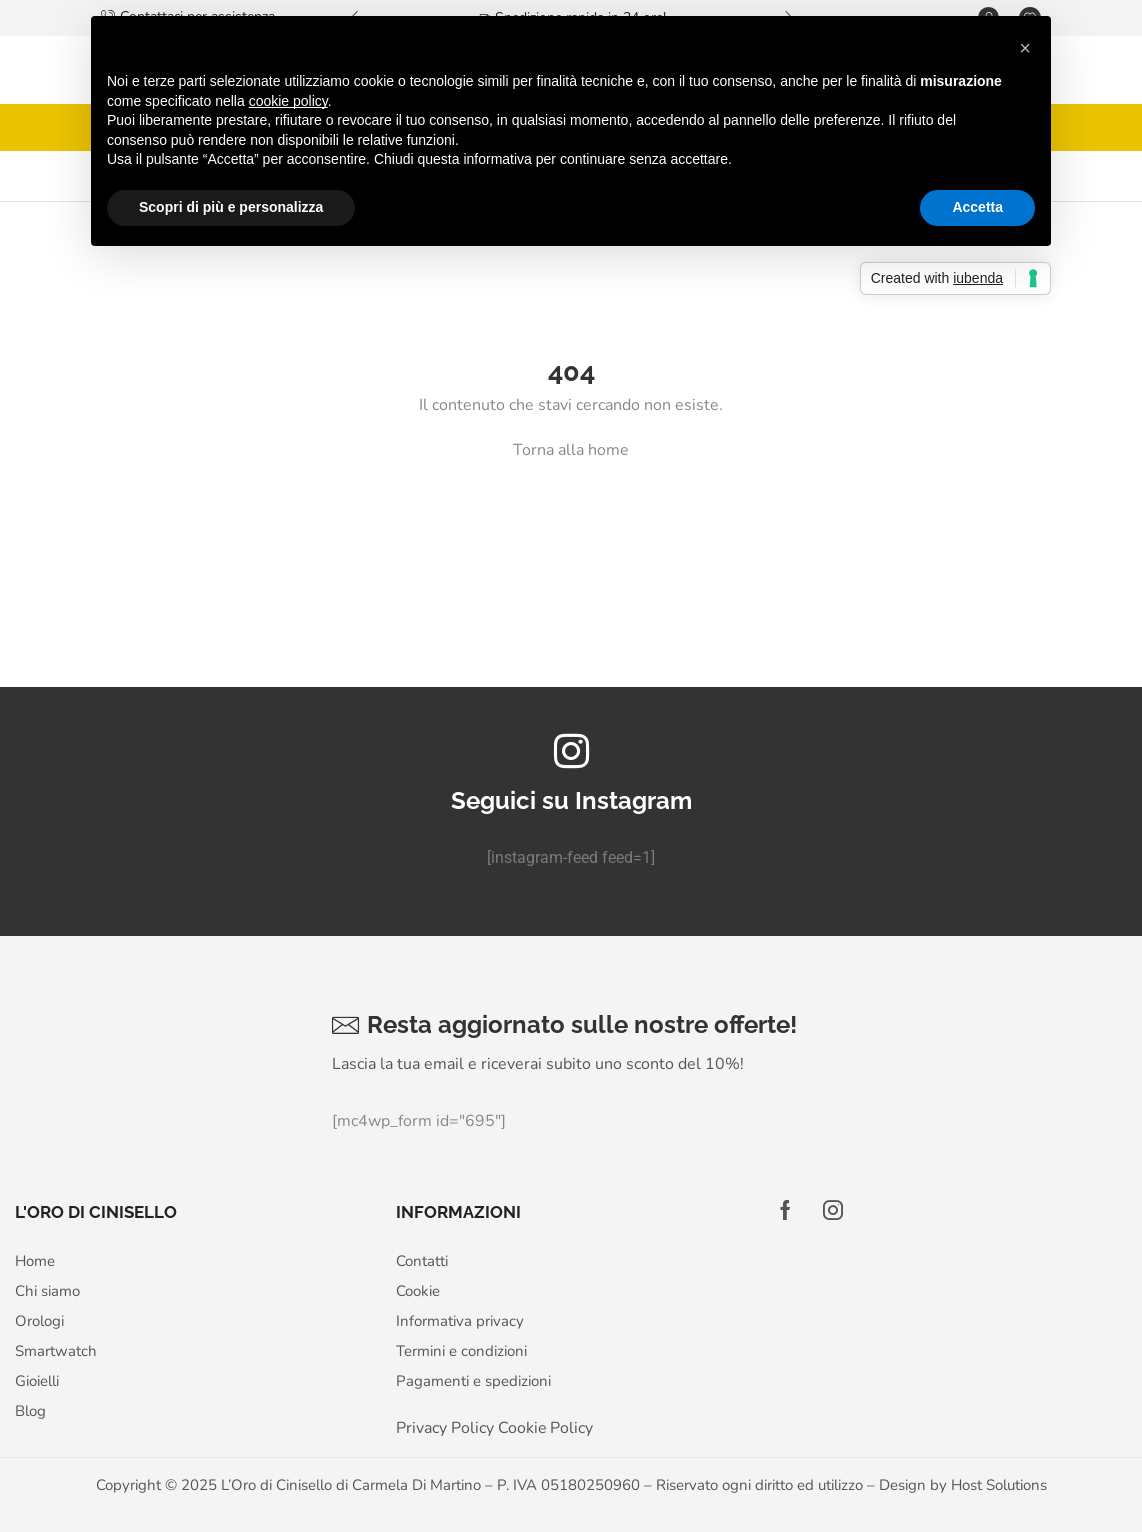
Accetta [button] (977, 207)
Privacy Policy (445, 1428)
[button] (1025, 48)
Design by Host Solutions (963, 1485)
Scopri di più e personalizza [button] (231, 207)
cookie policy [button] (288, 101)
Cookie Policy (545, 1428)
